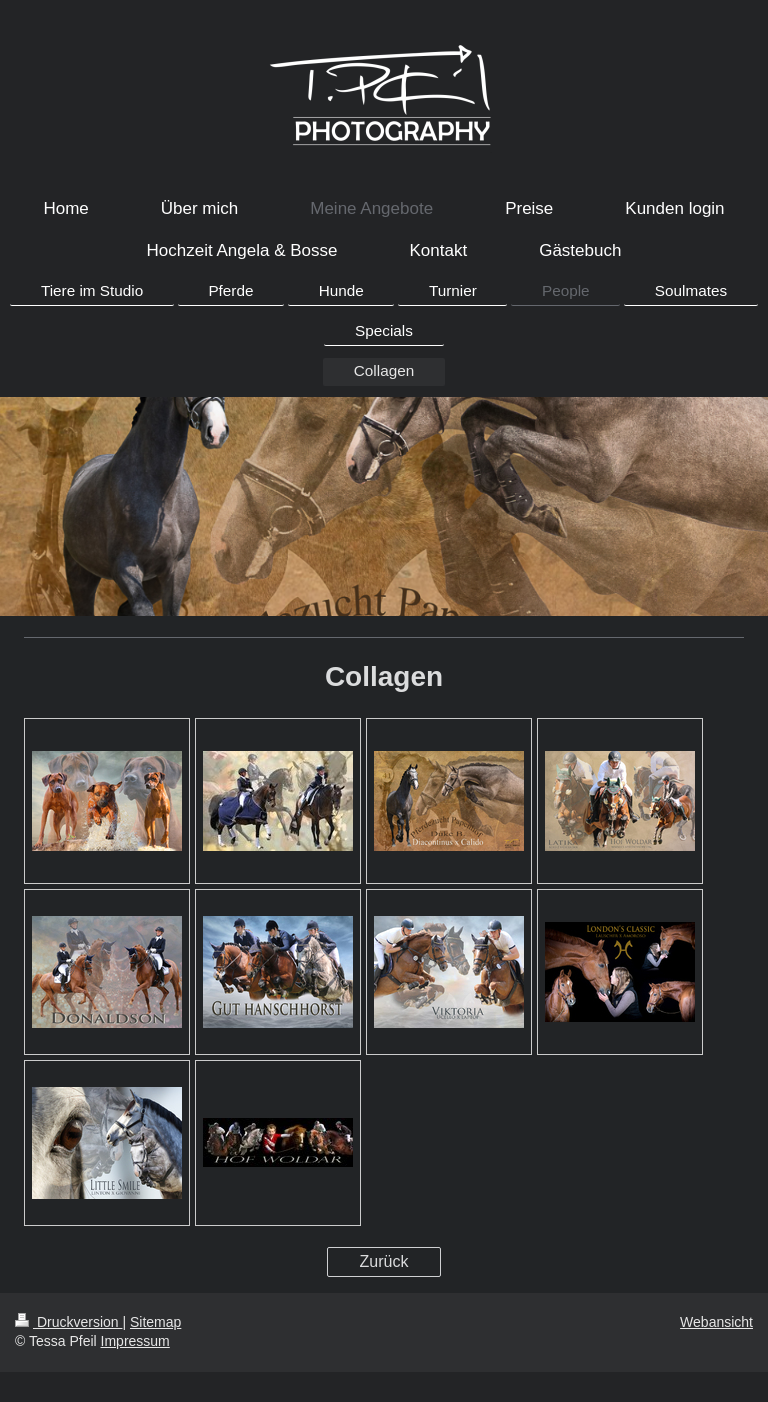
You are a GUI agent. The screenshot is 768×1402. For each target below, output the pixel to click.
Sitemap (155, 1322)
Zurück (384, 1261)
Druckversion (68, 1322)
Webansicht (716, 1322)
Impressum (135, 1341)
